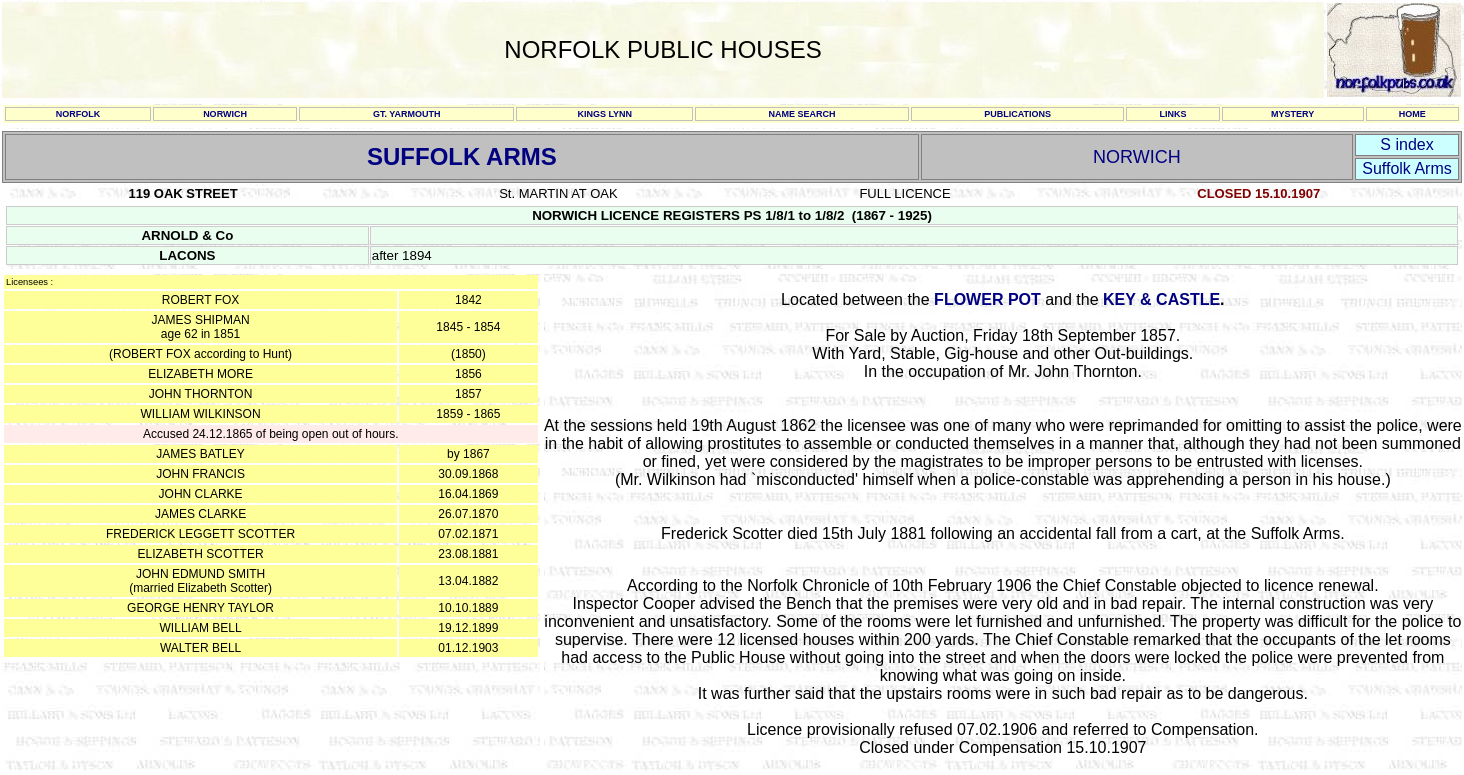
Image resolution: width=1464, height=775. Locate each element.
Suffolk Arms (1407, 168)
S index (1406, 144)
